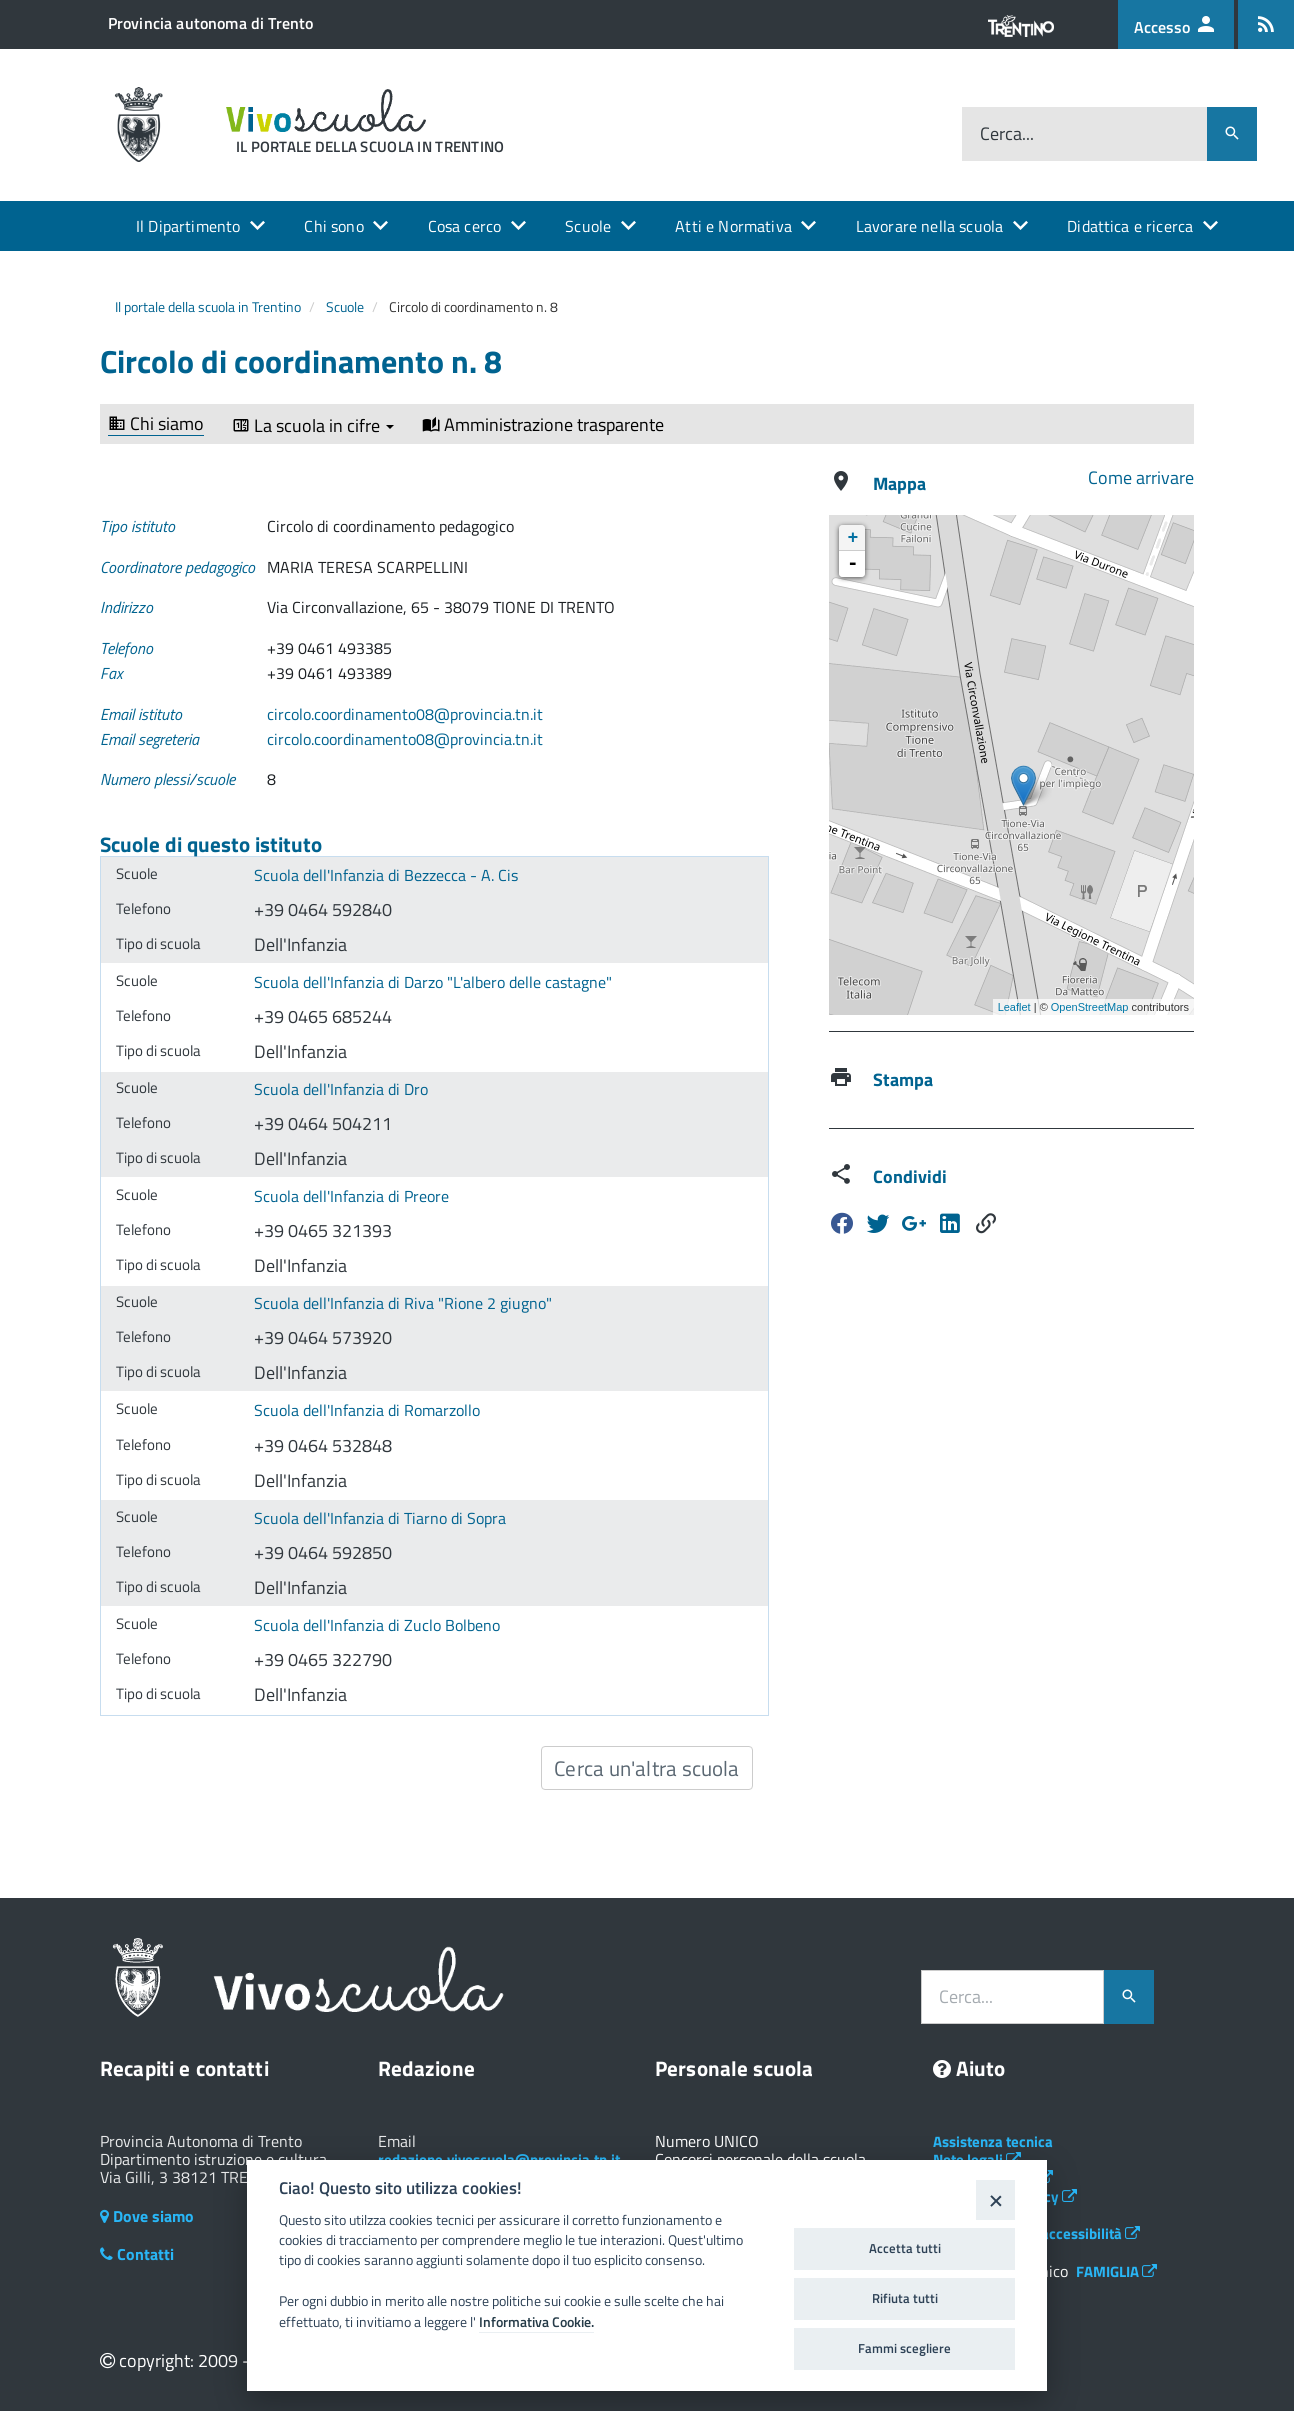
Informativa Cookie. (536, 2322)
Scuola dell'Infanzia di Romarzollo (367, 1410)
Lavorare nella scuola (929, 226)
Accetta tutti (905, 2248)
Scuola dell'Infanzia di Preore (351, 1196)
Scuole (588, 226)
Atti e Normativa (733, 226)
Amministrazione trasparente (543, 425)
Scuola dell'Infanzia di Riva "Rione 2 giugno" (403, 1303)
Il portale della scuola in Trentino (208, 306)
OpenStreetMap (1090, 1007)
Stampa (903, 1079)
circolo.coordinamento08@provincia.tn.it (405, 714)
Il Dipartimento (188, 226)
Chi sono (333, 226)
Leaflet (1014, 1007)
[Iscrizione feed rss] (1266, 24)
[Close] (995, 2199)
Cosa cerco (465, 226)
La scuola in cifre (313, 426)
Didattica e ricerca (1130, 226)
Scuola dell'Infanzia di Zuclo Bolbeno (377, 1625)
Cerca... (1007, 133)
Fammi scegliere (904, 2348)
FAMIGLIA (1116, 2271)
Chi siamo (156, 424)
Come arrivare (1141, 477)
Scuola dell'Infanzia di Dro (341, 1089)
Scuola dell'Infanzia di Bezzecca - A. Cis (386, 875)
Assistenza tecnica (993, 2141)
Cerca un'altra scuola (646, 1768)
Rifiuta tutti (905, 2298)
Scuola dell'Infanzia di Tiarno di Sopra (380, 1518)
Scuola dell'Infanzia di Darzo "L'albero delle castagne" (433, 982)
